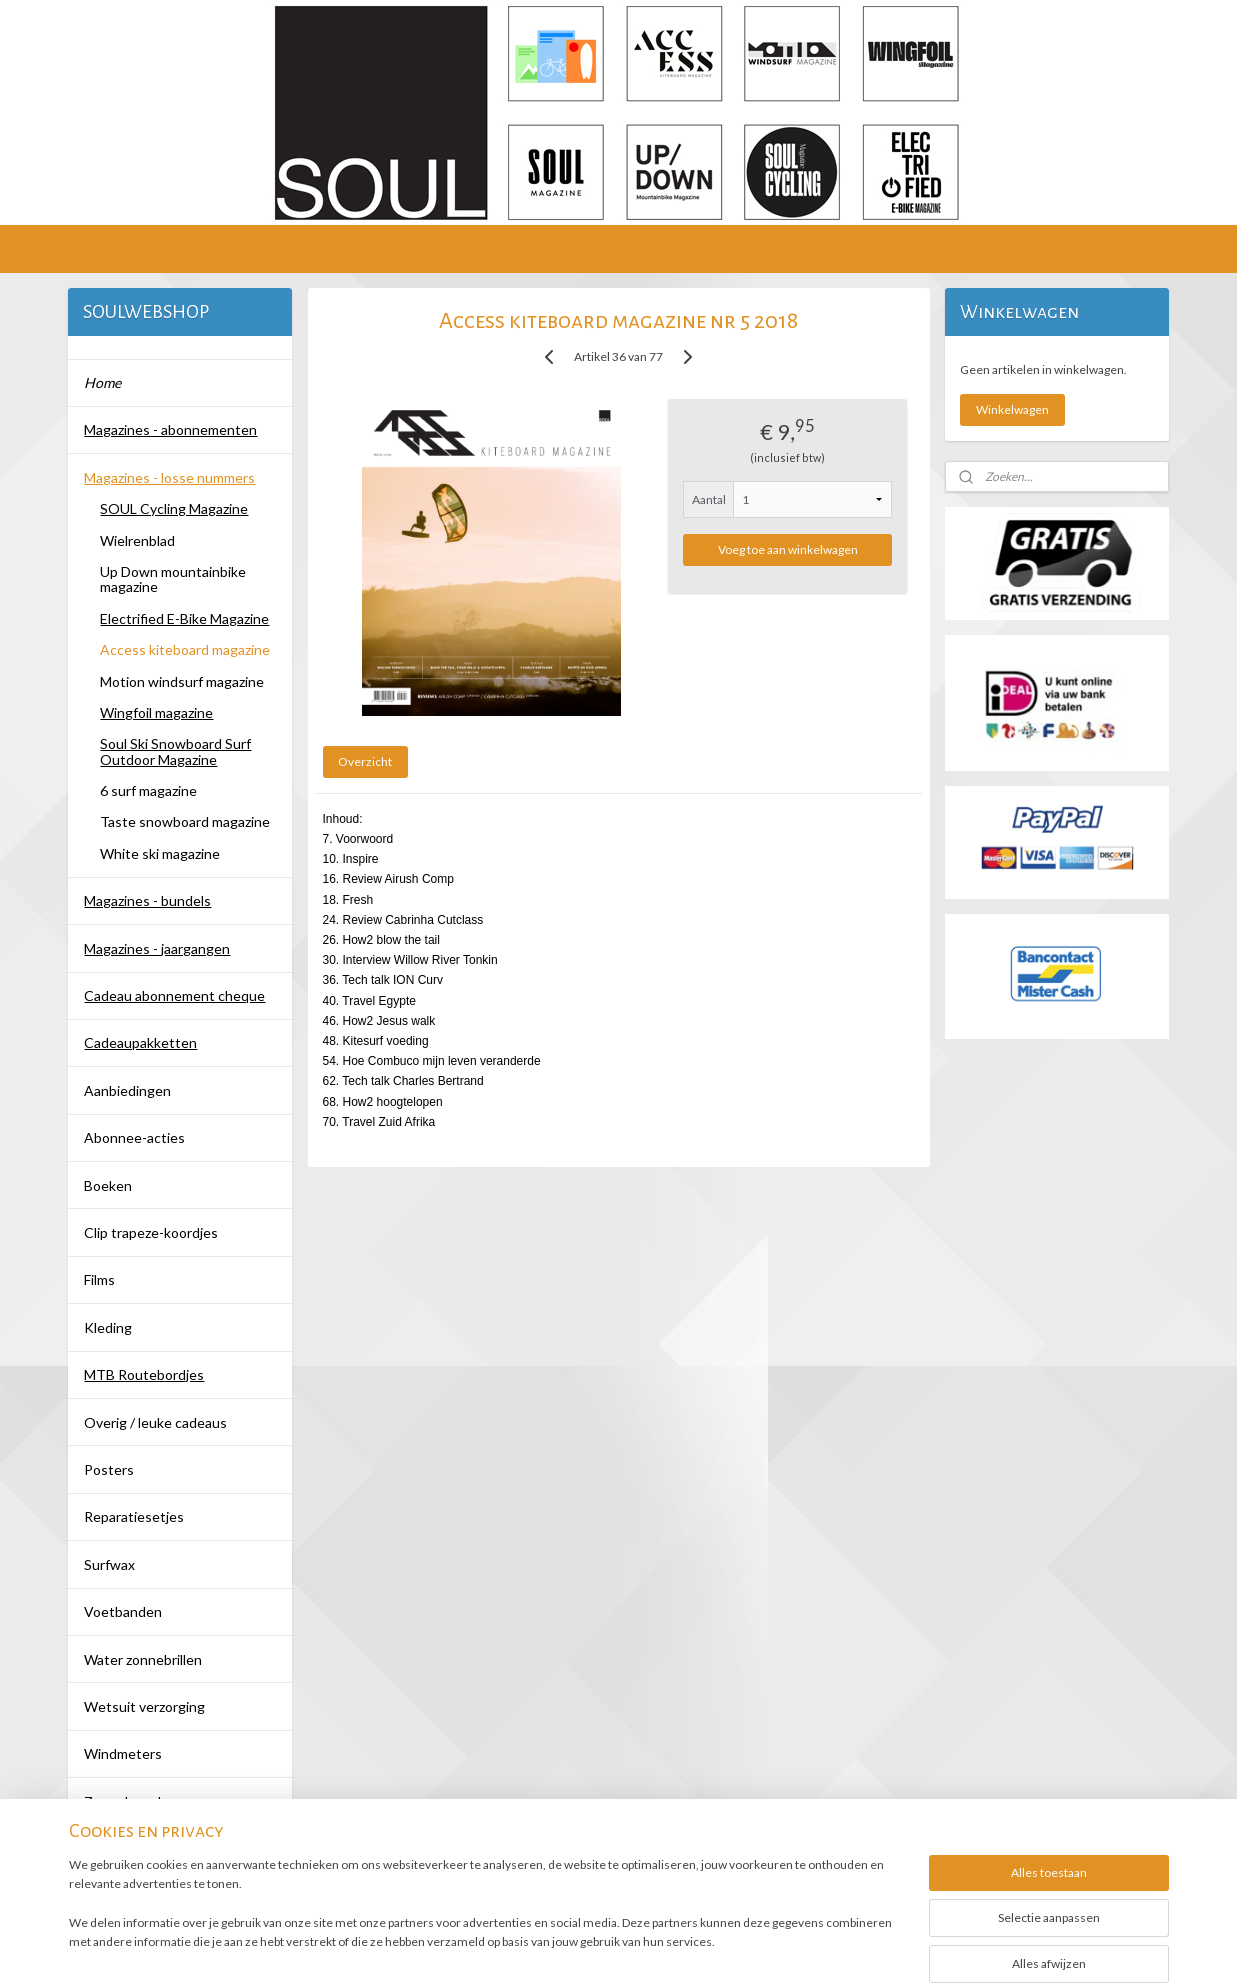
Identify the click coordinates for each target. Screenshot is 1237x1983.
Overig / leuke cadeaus (155, 1422)
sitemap (554, 1946)
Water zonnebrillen (143, 1659)
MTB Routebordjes (144, 1374)
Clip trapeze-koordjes (151, 1232)
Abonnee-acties (134, 1137)
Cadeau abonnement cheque (174, 995)
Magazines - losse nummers (169, 477)
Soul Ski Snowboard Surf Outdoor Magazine (175, 751)
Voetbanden (123, 1611)
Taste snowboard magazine (185, 821)
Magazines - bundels (147, 900)
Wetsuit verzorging (144, 1706)
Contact (110, 1848)
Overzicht (365, 761)
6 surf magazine (148, 790)
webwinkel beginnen (659, 1946)
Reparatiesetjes (134, 1516)
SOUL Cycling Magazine (174, 508)
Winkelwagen (1012, 409)
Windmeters (123, 1753)
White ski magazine (160, 853)
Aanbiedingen (127, 1090)
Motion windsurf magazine (182, 681)
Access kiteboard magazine (185, 649)
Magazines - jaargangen (157, 948)
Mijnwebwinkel (822, 1946)
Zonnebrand (122, 1801)
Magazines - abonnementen (170, 429)
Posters (109, 1469)
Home (102, 382)
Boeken (108, 1185)
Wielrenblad (137, 540)
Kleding (108, 1327)
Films (99, 1279)
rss (590, 1946)
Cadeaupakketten (140, 1042)
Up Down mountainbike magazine (173, 579)
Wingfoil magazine (156, 712)
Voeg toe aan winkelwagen (788, 549)
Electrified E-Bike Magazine (184, 618)
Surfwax (109, 1564)
